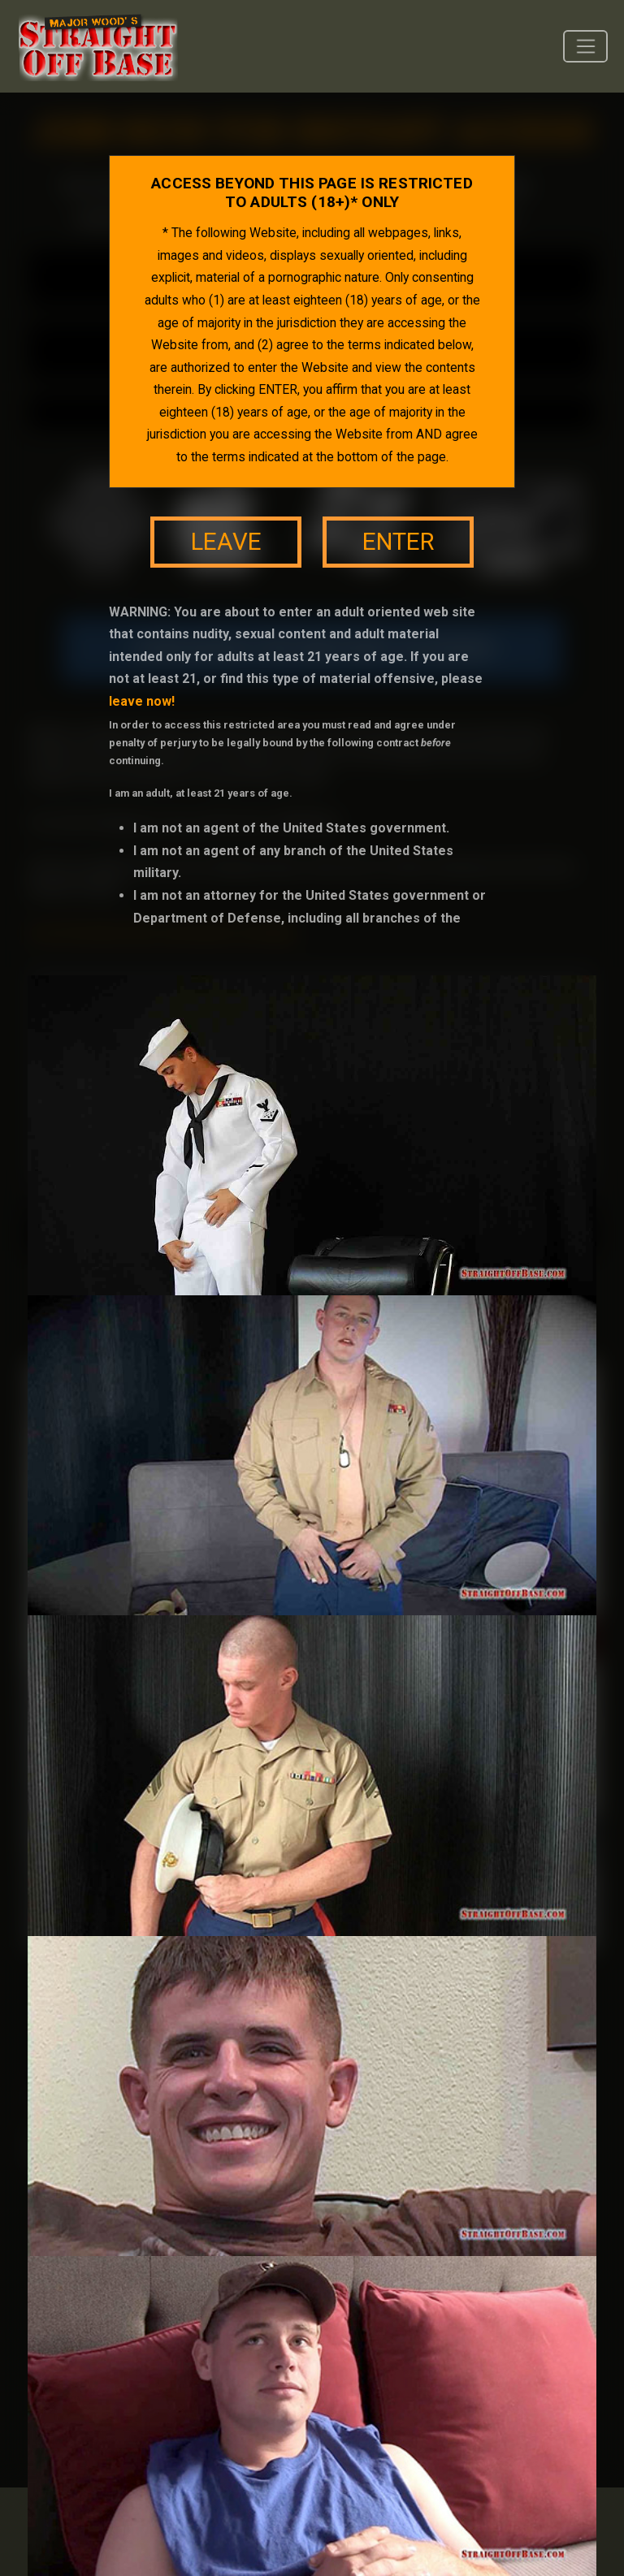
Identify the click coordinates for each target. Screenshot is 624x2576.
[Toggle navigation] (585, 46)
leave (226, 541)
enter (398, 541)
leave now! (142, 701)
